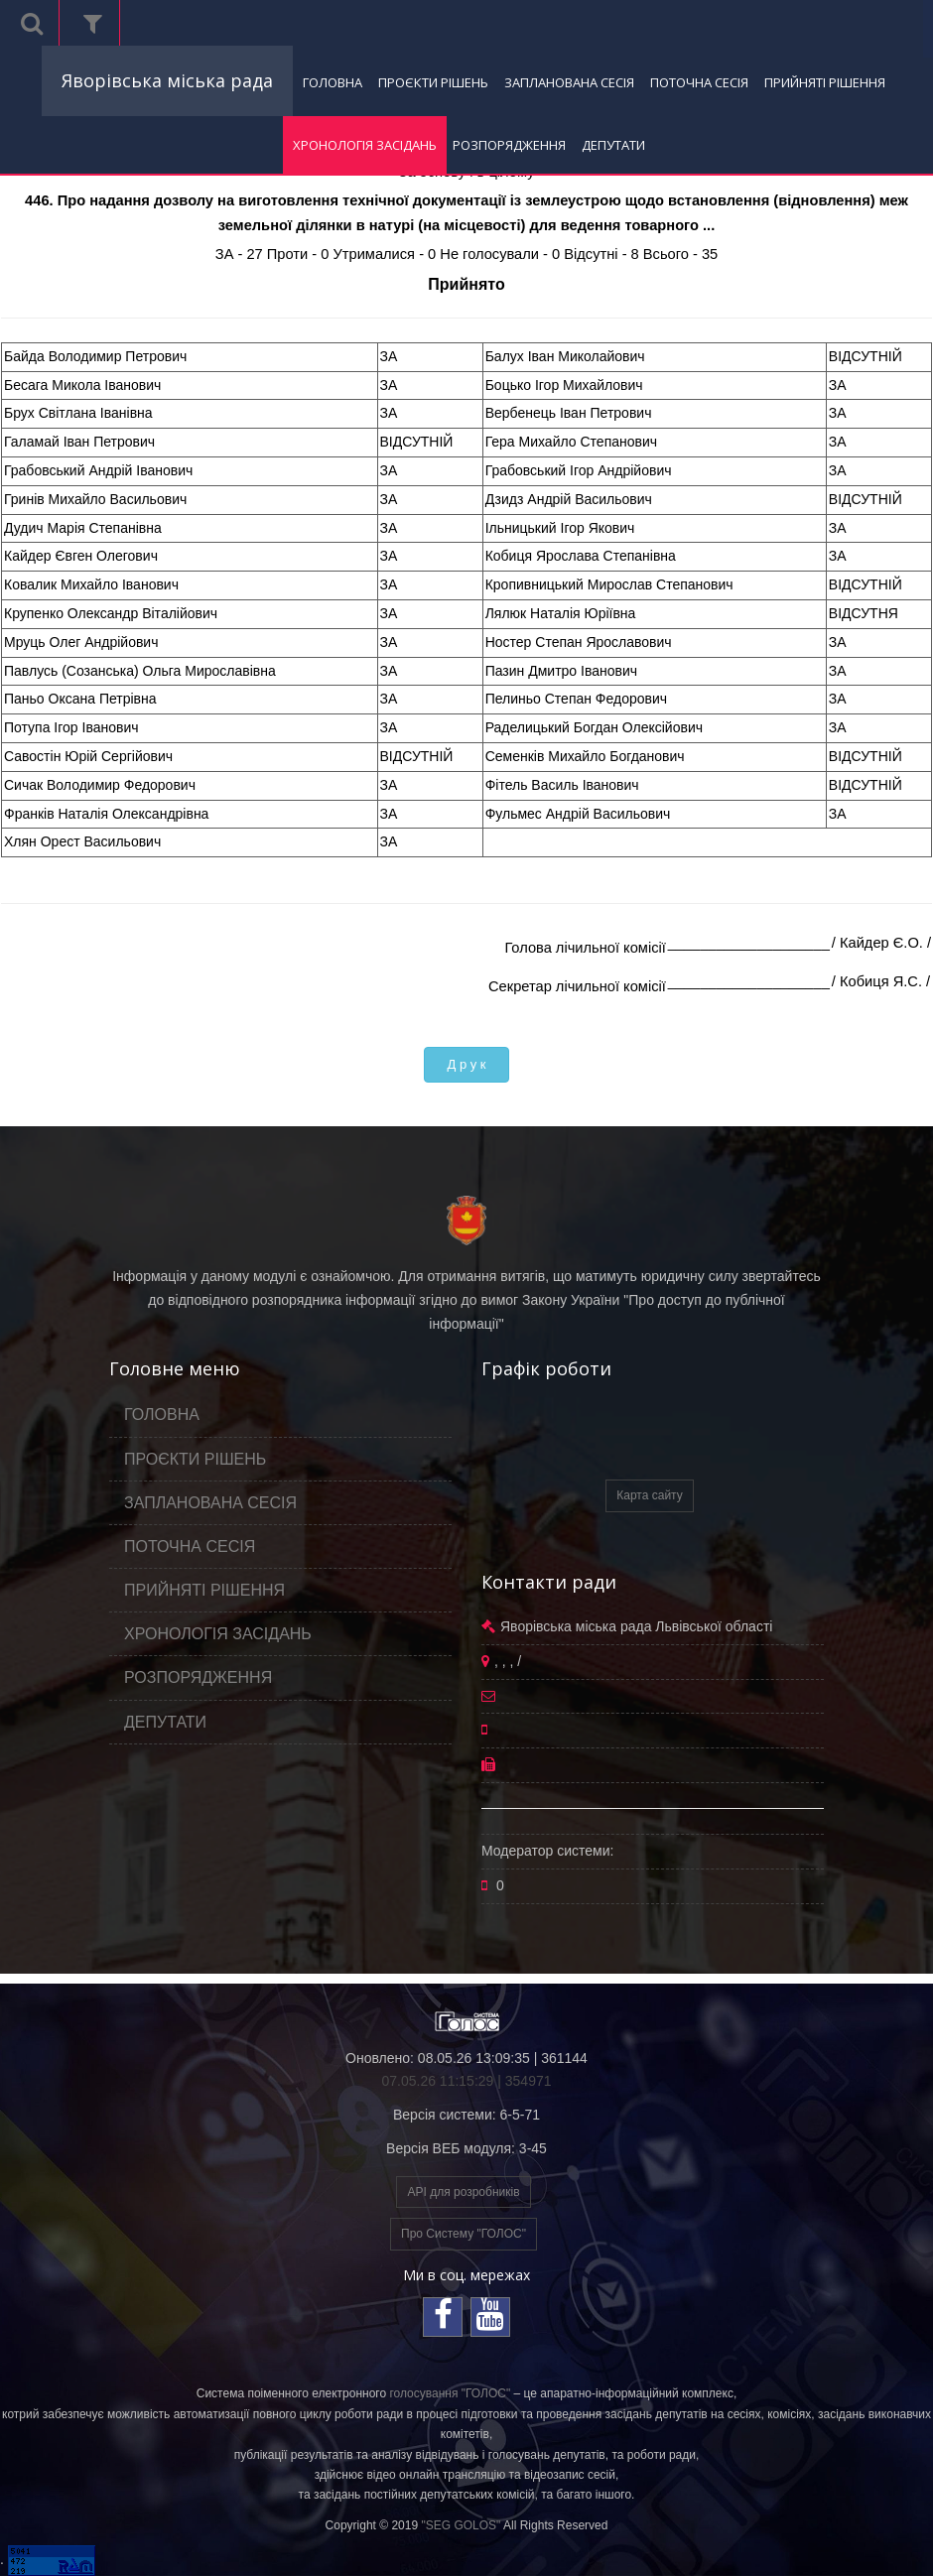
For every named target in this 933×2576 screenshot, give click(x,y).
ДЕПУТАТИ (613, 145)
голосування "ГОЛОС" (449, 2393)
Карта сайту (649, 1495)
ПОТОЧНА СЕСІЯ (699, 82)
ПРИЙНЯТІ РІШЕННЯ (824, 82)
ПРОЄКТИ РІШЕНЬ (433, 82)
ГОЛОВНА (332, 82)
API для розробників (463, 2192)
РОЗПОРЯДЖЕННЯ (509, 145)
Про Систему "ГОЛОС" (463, 2234)
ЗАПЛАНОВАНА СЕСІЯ (569, 82)
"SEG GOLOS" (460, 2525)
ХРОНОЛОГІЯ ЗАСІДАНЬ (365, 145)
